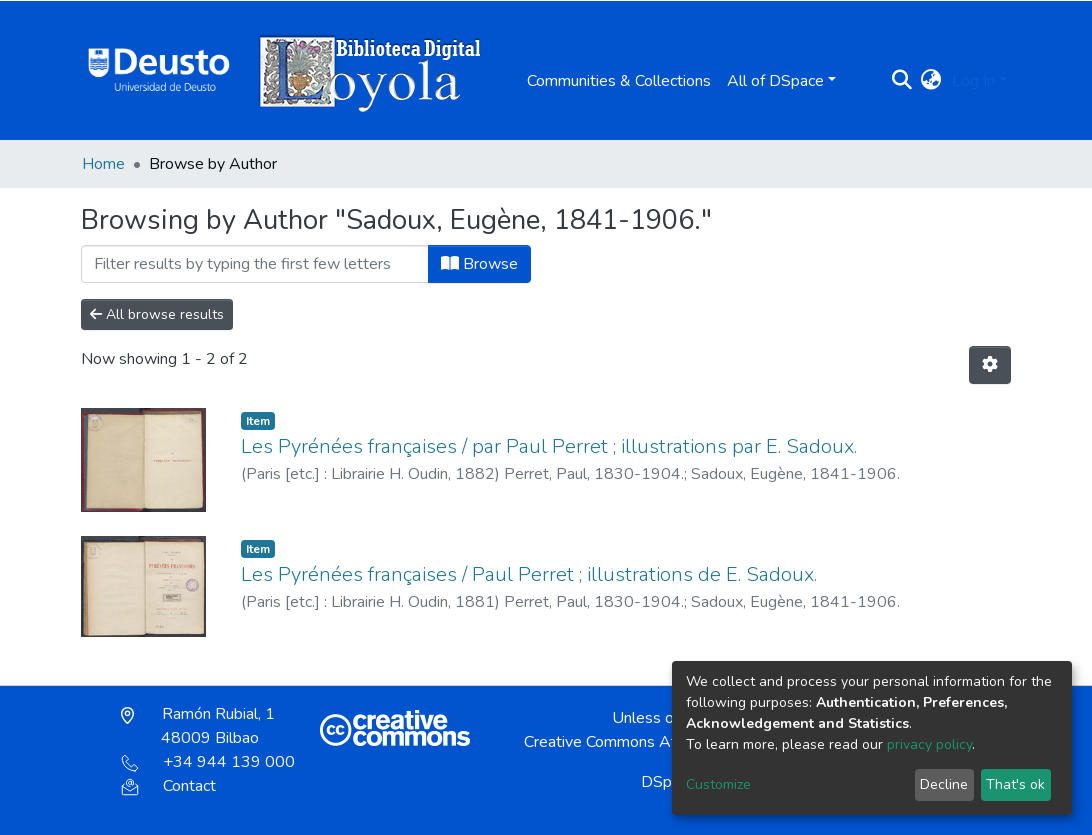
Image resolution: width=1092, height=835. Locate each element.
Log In (973, 81)
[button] (931, 81)
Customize (718, 784)
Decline (944, 784)
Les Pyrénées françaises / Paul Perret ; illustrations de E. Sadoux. (529, 574)
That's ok (1015, 784)
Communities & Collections (619, 81)
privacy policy (929, 744)
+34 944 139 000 (208, 762)
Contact (168, 786)
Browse (479, 264)
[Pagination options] (990, 365)
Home (103, 164)
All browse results (157, 314)
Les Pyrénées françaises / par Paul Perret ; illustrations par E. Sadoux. (549, 446)
